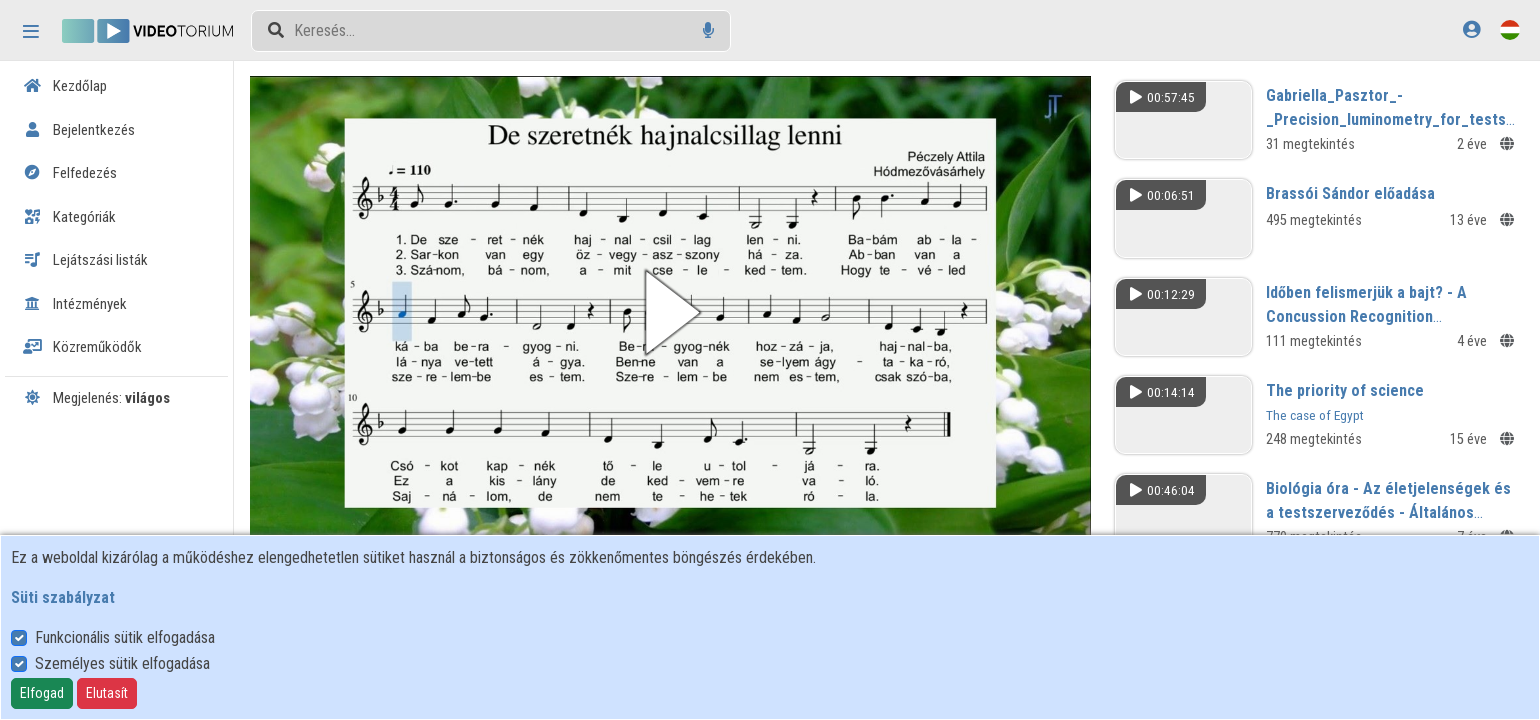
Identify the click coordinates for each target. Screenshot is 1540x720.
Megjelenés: (96, 398)
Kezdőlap (65, 86)
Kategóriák (69, 217)
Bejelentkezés (79, 130)
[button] (673, 312)
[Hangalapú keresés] (708, 30)
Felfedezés (70, 173)
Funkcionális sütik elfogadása (125, 637)
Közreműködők (82, 347)
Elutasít (107, 693)
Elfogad (42, 693)
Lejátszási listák (85, 260)
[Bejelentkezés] (1471, 29)
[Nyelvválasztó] (1510, 29)
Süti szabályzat (63, 597)
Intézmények (75, 304)
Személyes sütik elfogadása (122, 663)
